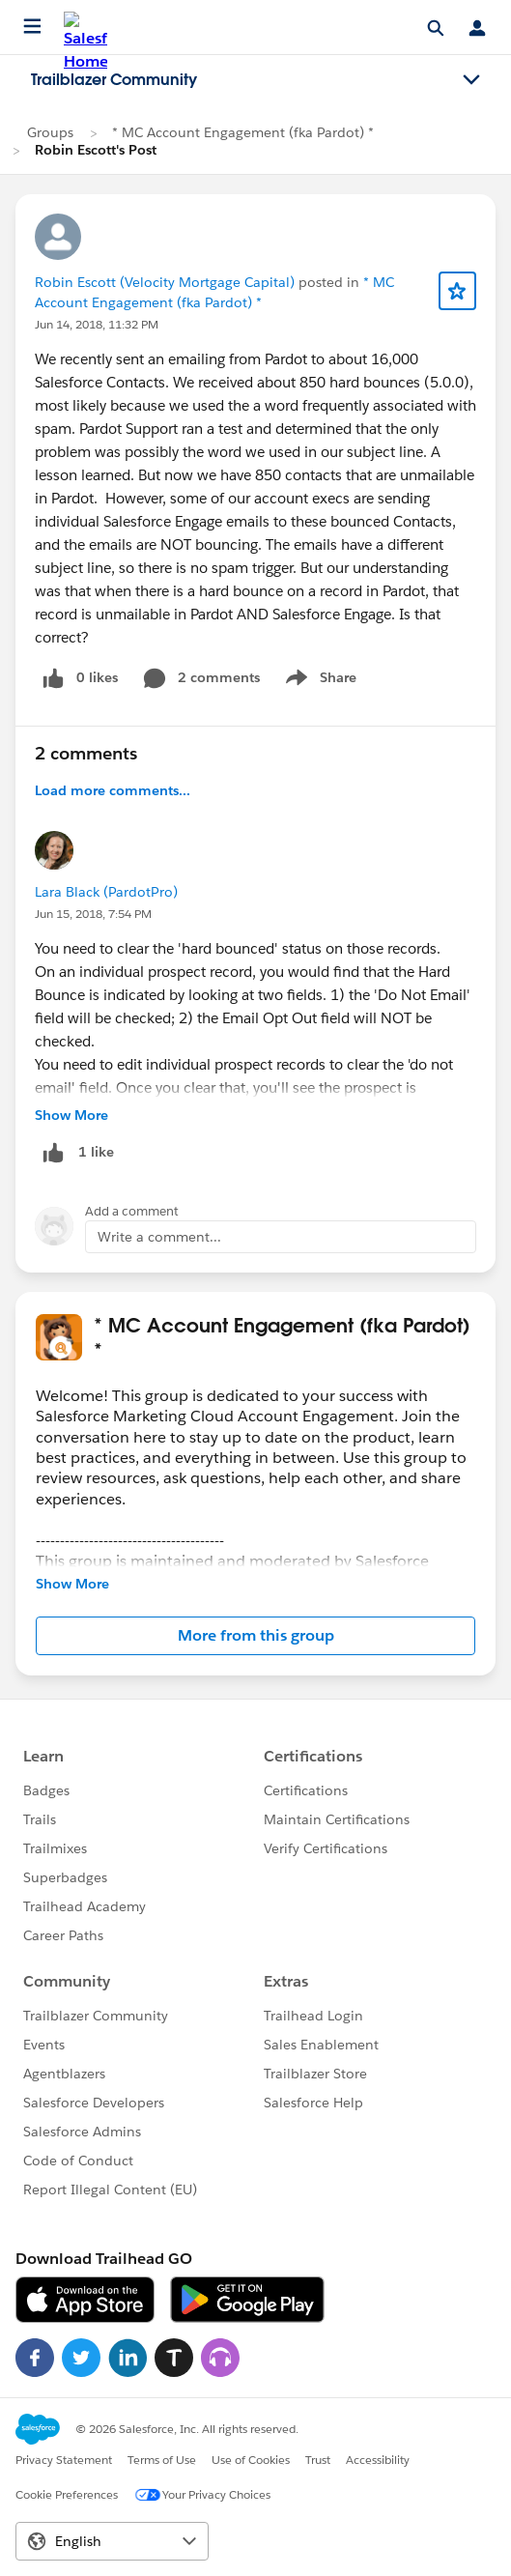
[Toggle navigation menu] (471, 80)
